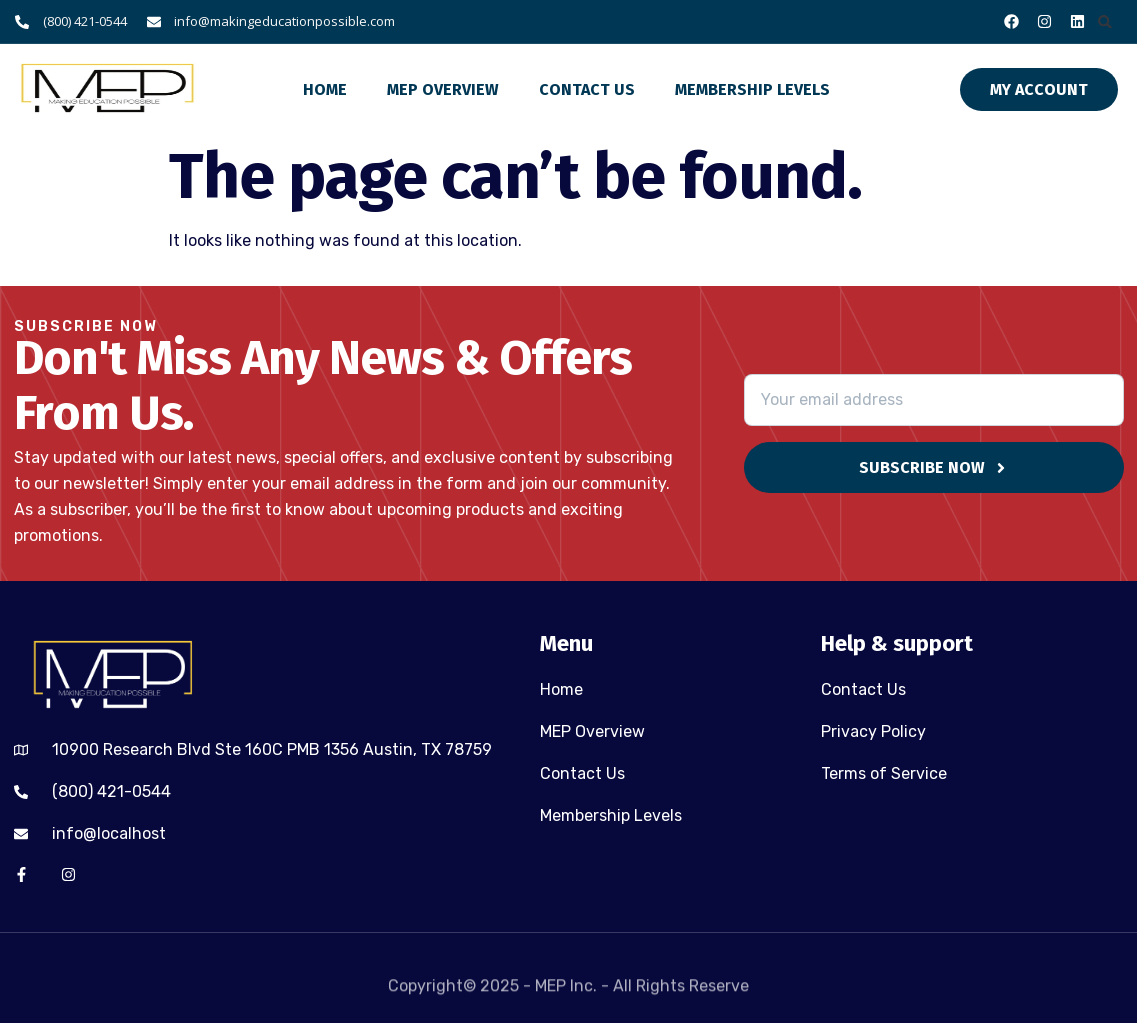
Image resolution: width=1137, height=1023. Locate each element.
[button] (1105, 21)
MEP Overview (443, 89)
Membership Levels (752, 89)
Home (325, 89)
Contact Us (587, 89)
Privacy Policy (873, 731)
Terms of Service (884, 773)
